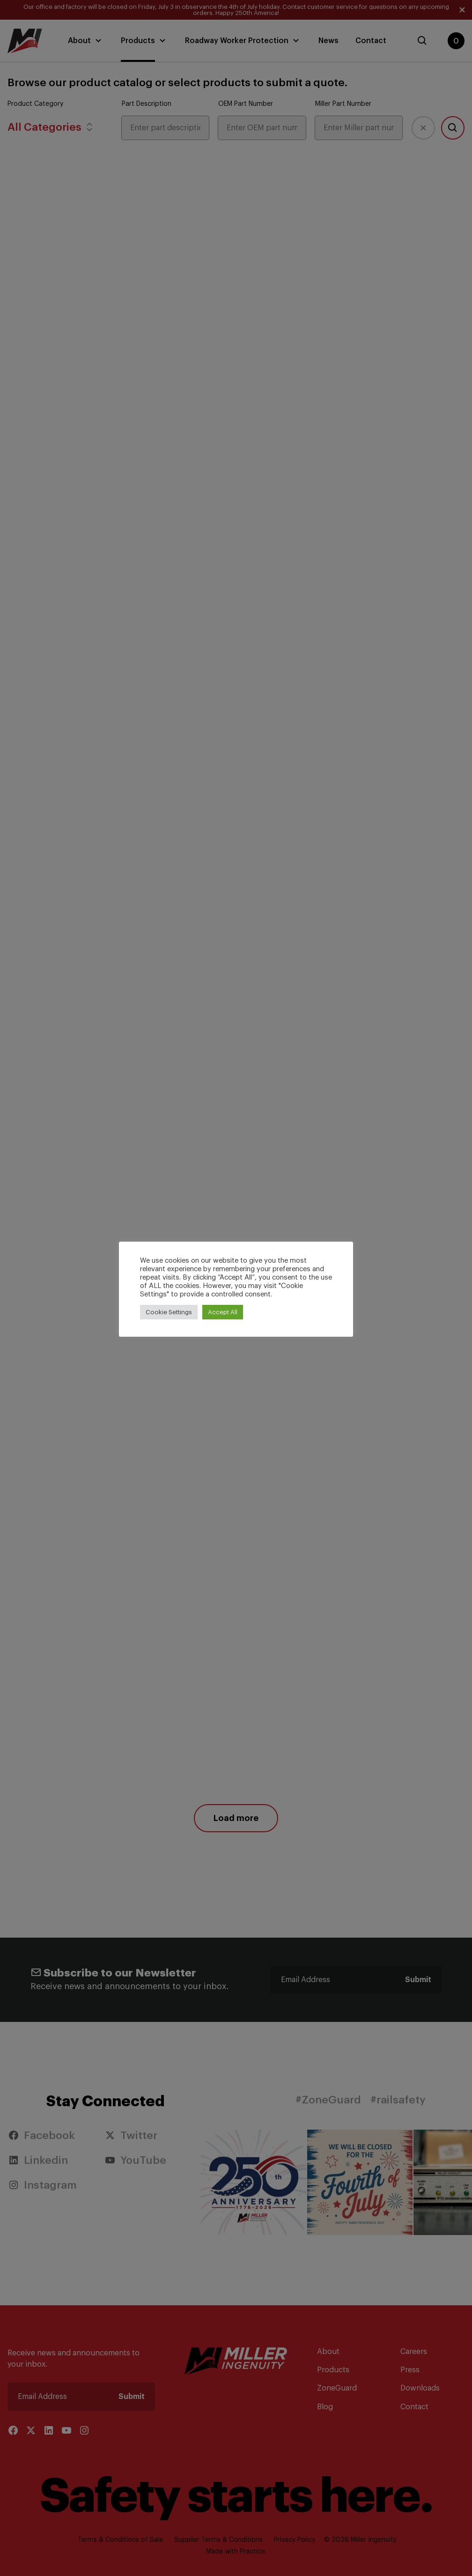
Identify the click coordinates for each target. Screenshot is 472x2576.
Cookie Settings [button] (169, 1312)
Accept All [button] (222, 1312)
